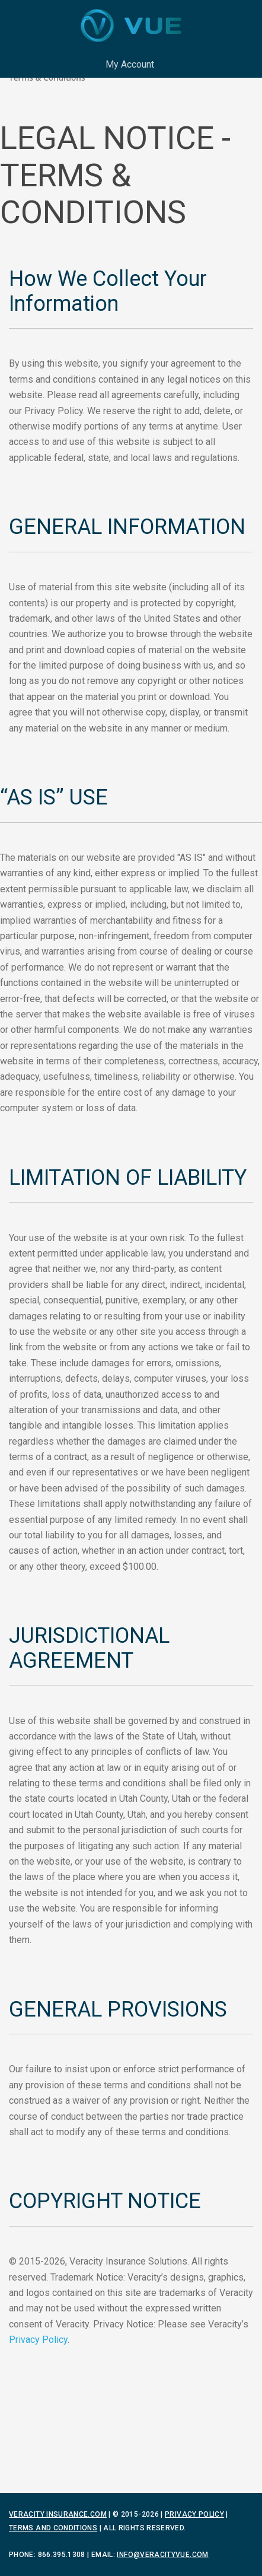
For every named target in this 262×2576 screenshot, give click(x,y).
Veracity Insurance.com (58, 2514)
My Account (130, 64)
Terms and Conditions (53, 2528)
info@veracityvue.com (162, 2554)
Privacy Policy (38, 2339)
